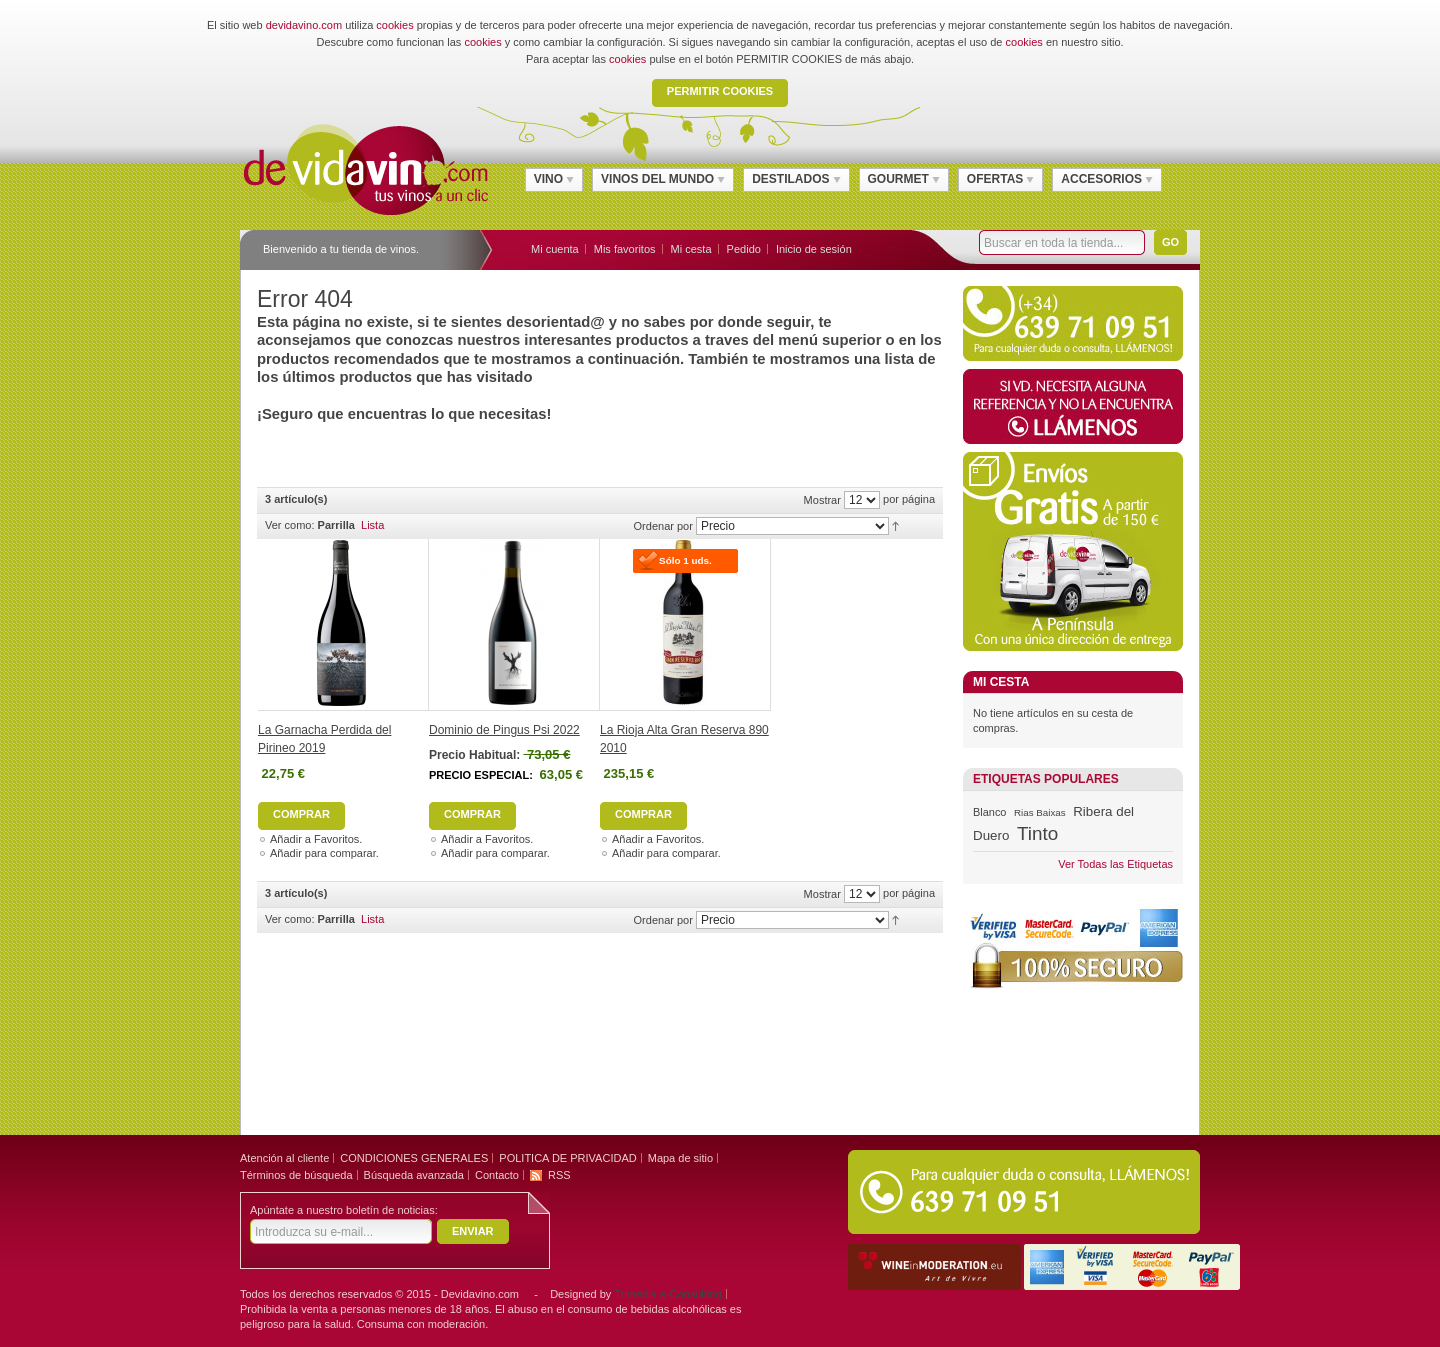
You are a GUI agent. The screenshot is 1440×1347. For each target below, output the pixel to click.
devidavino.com (304, 25)
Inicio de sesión (814, 249)
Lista (372, 525)
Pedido (744, 249)
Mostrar (822, 500)
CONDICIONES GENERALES (414, 1158)
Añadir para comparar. (324, 853)
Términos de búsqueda (296, 1175)
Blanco (989, 812)
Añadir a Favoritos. (316, 839)
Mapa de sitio (680, 1158)
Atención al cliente (284, 1158)
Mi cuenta (555, 249)
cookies (394, 25)
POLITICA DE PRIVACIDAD (567, 1158)
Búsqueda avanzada (414, 1175)
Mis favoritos (625, 249)
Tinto (1037, 833)
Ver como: (290, 525)
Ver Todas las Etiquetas (1115, 864)
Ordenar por (663, 526)
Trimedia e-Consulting (667, 1294)
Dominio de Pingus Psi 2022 (504, 730)
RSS (559, 1175)
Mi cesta (691, 249)
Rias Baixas (1039, 812)
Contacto (497, 1175)
